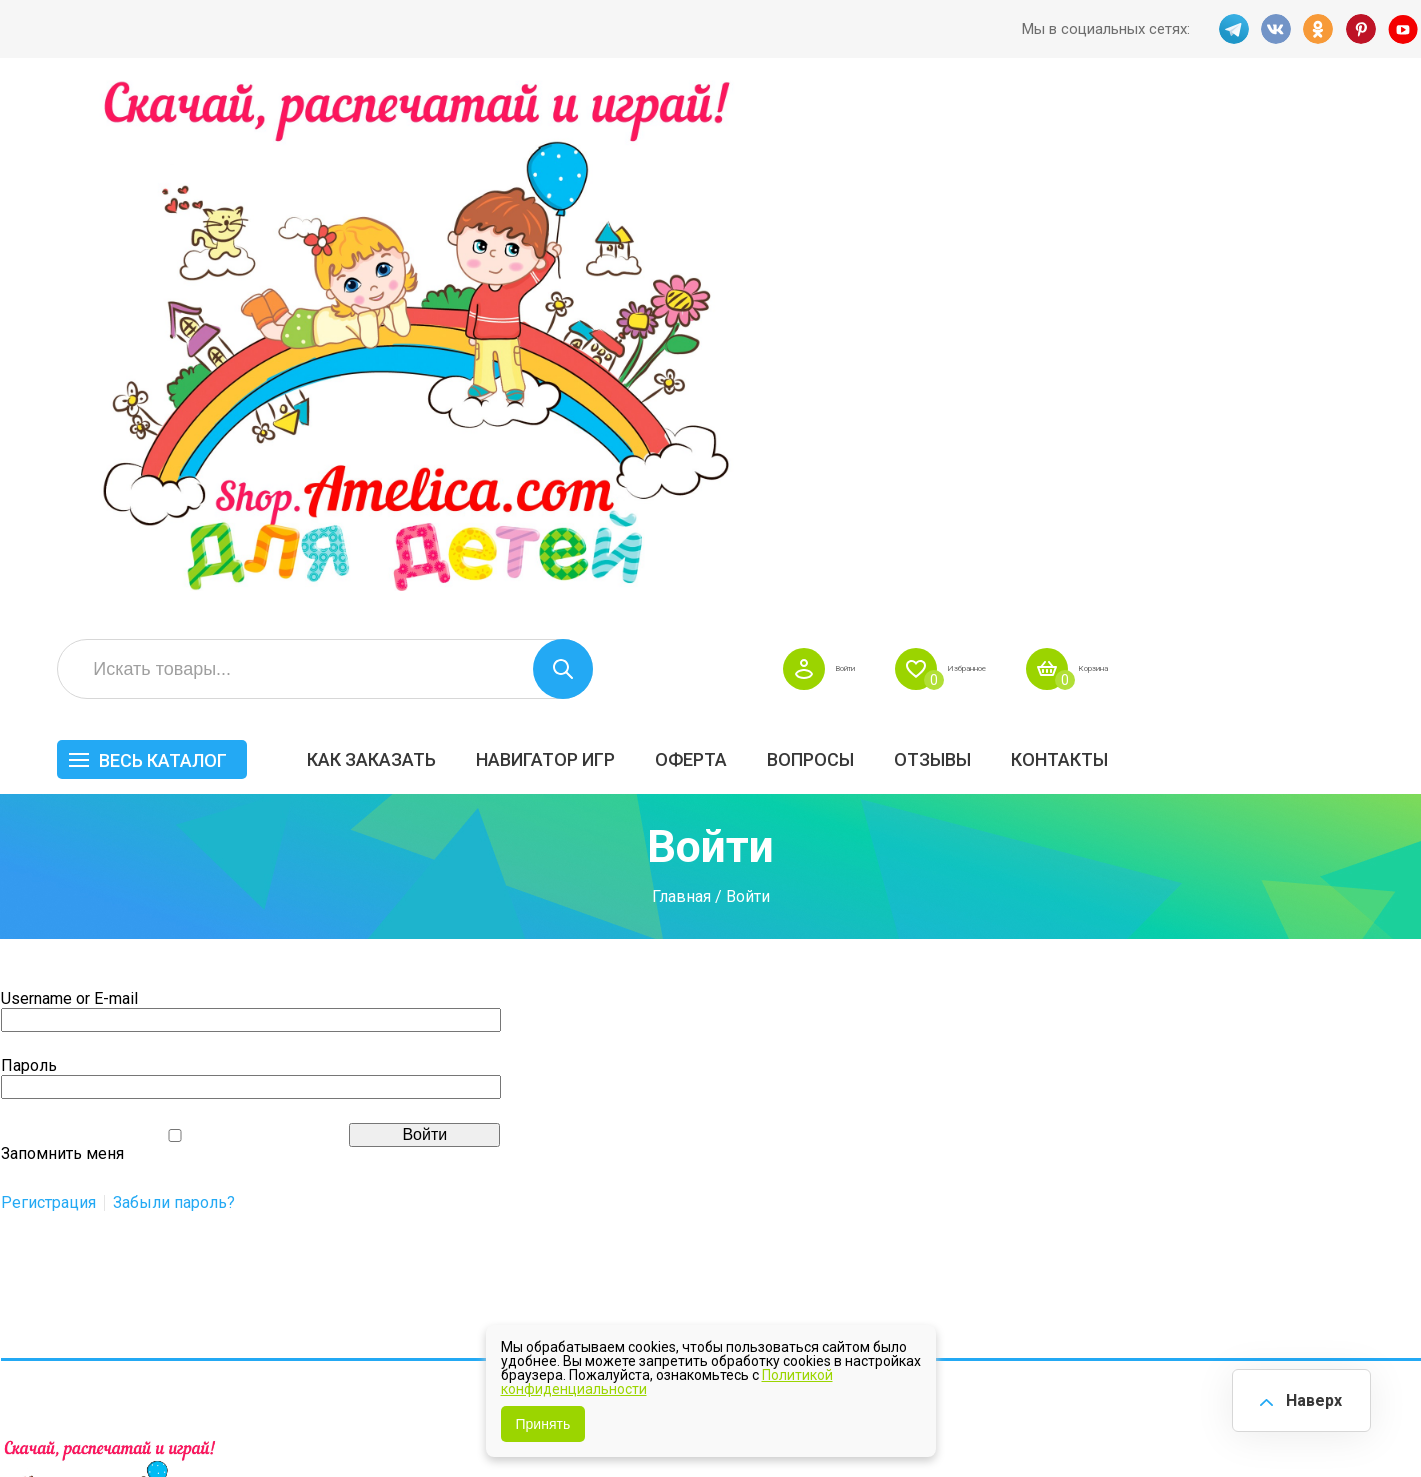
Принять (543, 1424)
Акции (621, 1118)
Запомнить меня (62, 642)
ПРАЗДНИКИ (1194, 1096)
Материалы (1354, 1096)
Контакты (1365, 226)
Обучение (1347, 1138)
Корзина (1384, 136)
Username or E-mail (69, 487)
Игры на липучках (1027, 1138)
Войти (1073, 136)
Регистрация (48, 692)
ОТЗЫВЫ (1238, 226)
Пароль (29, 554)
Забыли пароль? (174, 692)
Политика (634, 1202)
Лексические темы (1032, 1096)
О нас (799, 1160)
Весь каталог (469, 227)
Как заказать (677, 226)
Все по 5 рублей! (1207, 1034)
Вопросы (1116, 226)
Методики (998, 1200)
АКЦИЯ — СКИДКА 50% (1362, 1044)
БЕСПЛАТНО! (1009, 1034)
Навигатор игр (851, 226)
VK (1274, 29)
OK (1318, 29)
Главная (681, 386)
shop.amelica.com (308, 1416)
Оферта (997, 226)
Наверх (1307, 1396)
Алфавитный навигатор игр (1198, 1210)
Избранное (1224, 136)
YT (1406, 29)
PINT (1362, 29)
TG (1230, 29)
